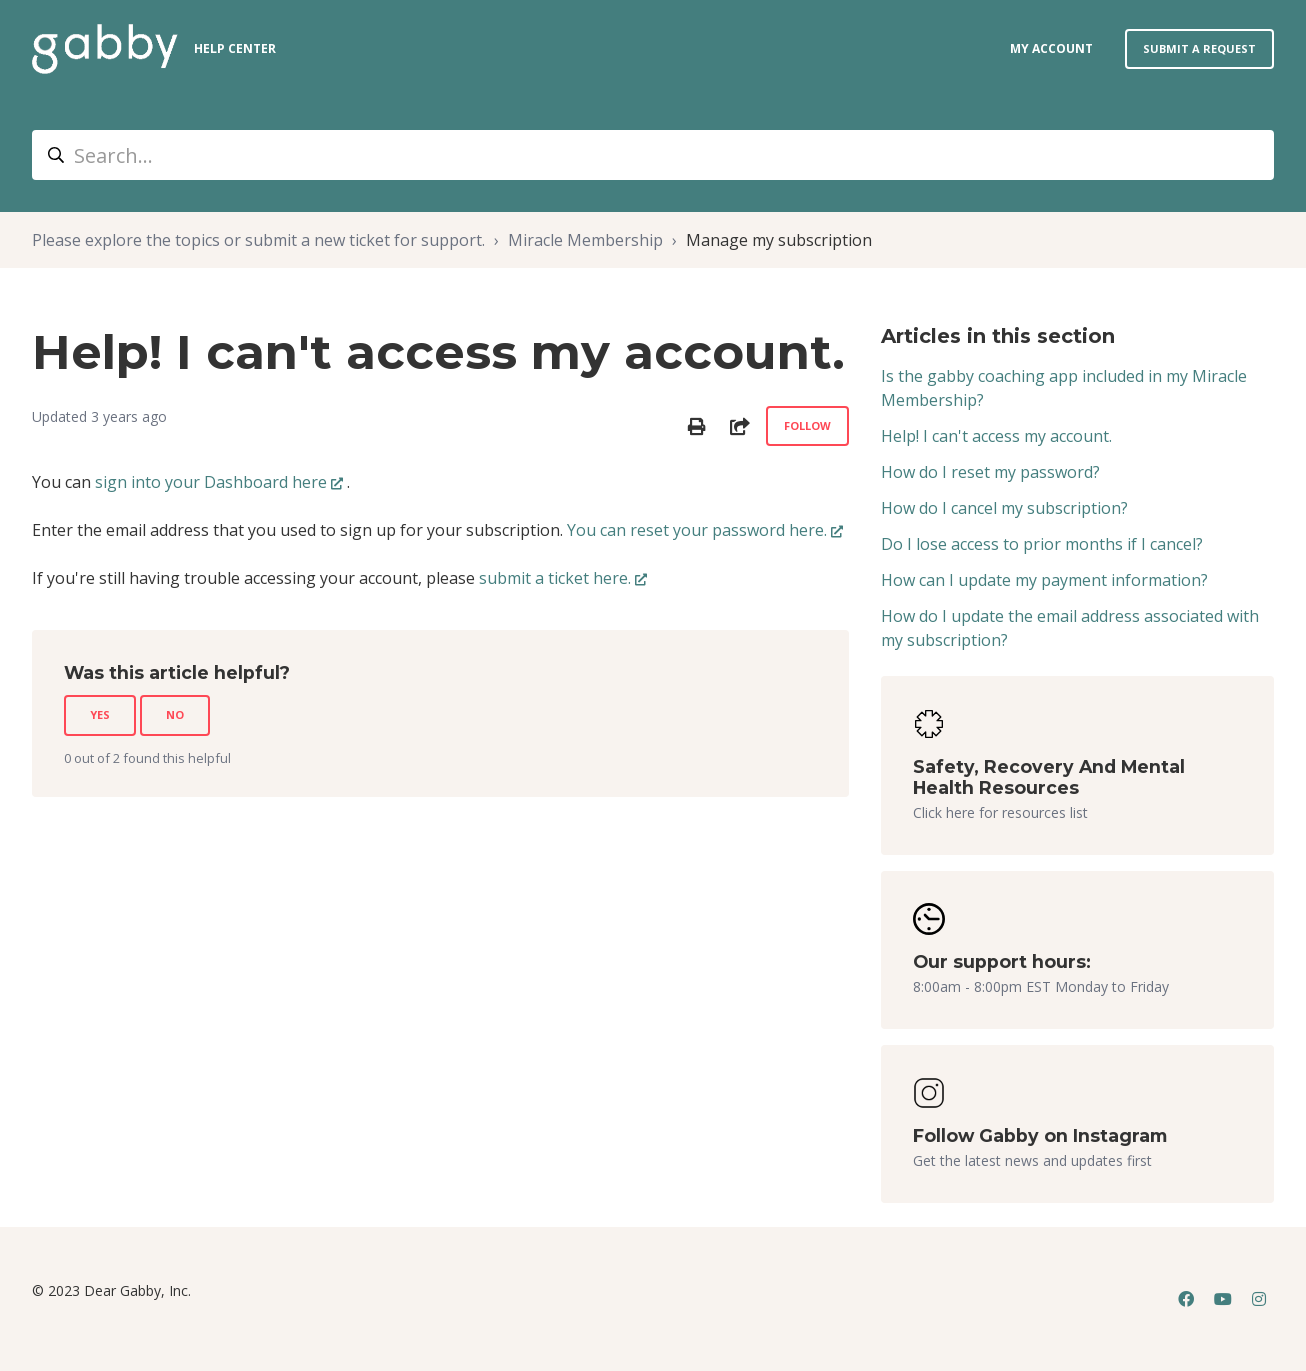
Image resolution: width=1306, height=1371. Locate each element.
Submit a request (1199, 48)
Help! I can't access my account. (996, 436)
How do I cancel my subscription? (1004, 508)
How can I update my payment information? (1044, 580)
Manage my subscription (779, 240)
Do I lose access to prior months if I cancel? (1042, 544)
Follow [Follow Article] (807, 425)
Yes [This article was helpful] (100, 714)
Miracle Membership (585, 240)
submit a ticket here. (555, 578)
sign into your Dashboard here (211, 482)
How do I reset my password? (990, 472)
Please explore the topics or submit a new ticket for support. (258, 240)
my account (1051, 48)
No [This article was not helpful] (175, 714)
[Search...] (653, 155)
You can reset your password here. (697, 530)
